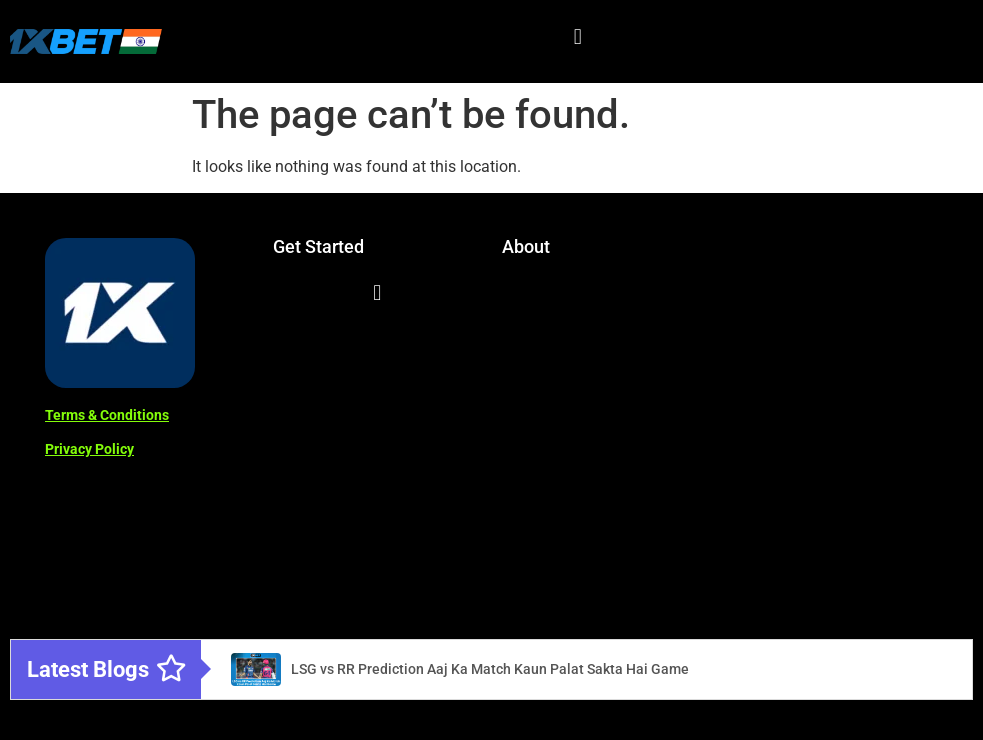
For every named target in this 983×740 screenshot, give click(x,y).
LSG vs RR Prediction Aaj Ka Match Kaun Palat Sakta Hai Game (490, 669)
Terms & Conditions (107, 415)
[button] (577, 36)
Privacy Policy (89, 449)
